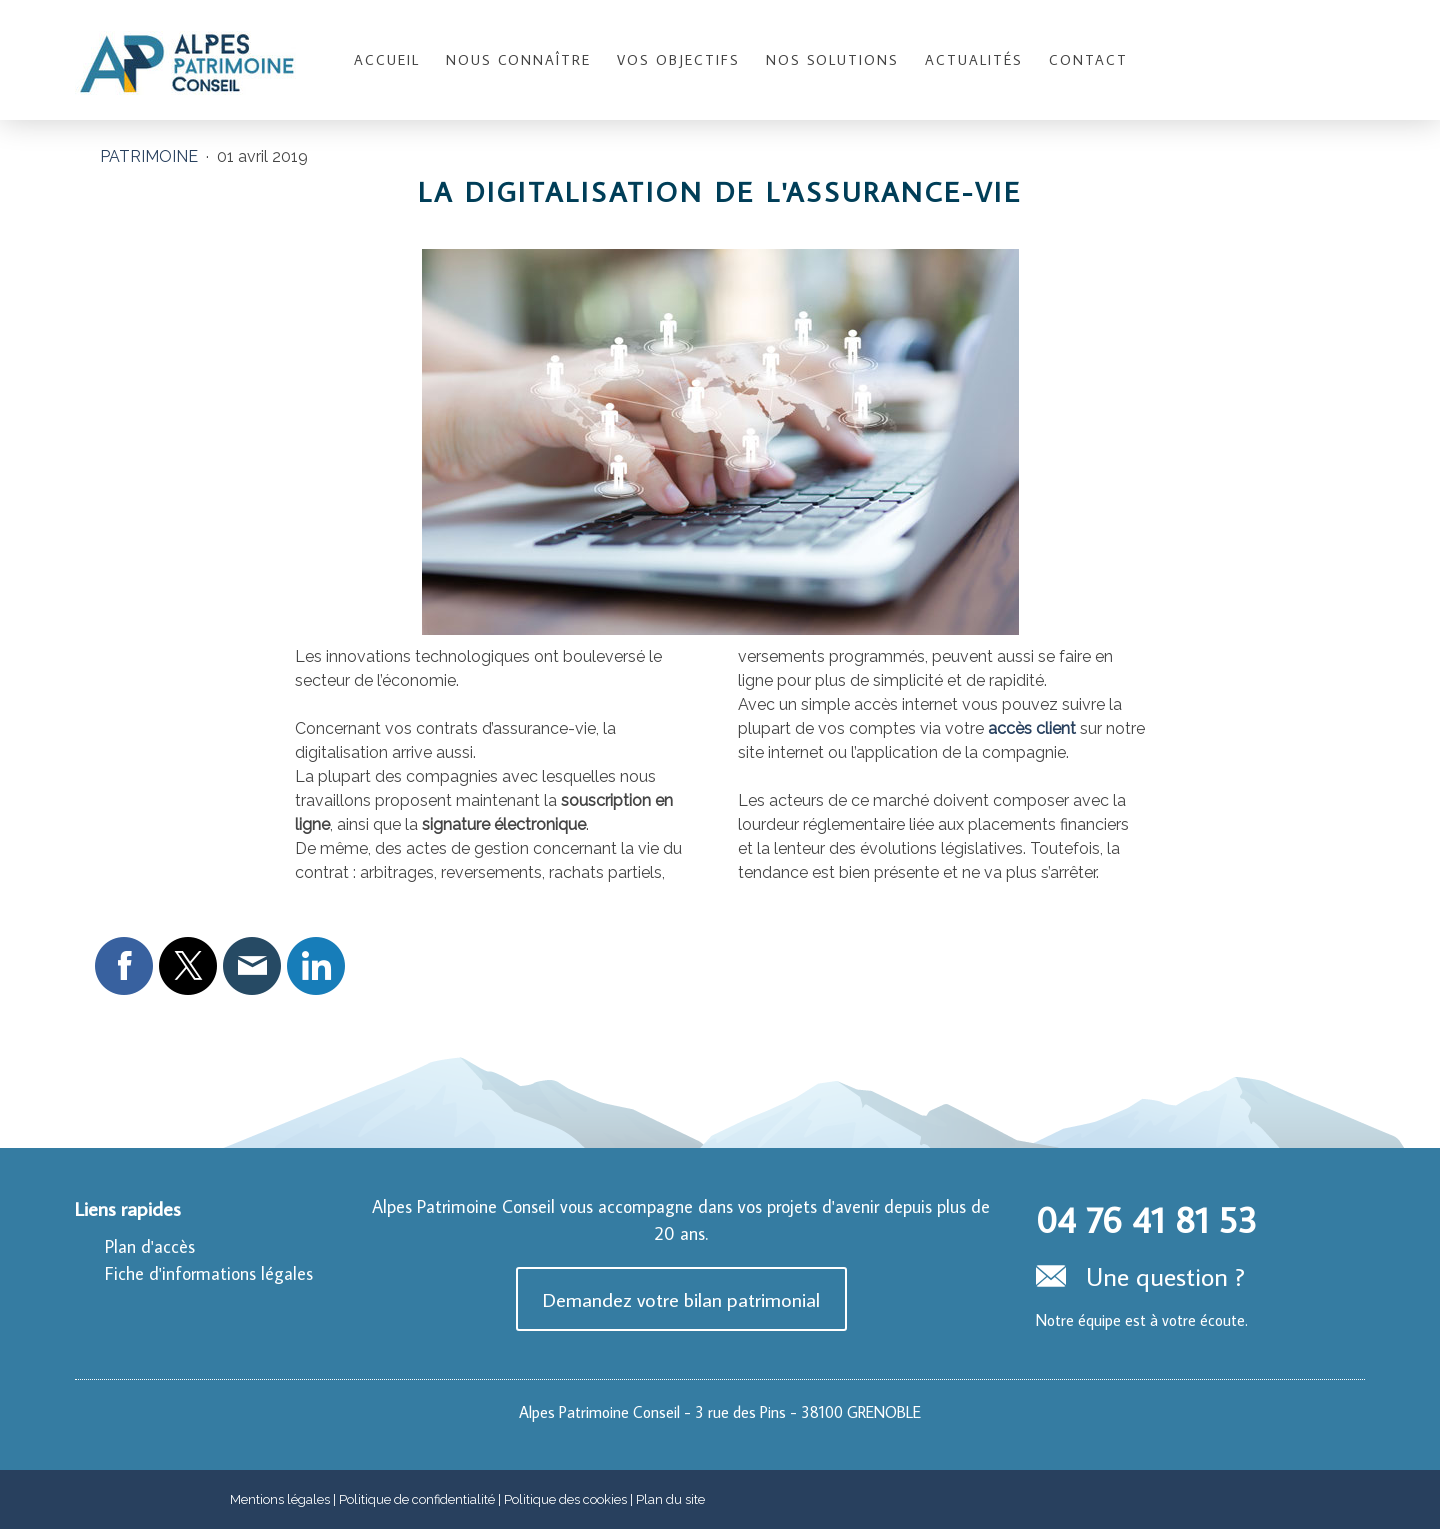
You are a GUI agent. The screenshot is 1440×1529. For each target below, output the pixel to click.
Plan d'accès (150, 1246)
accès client (1032, 728)
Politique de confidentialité (417, 1499)
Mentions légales (280, 1499)
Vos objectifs (678, 60)
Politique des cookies (565, 1499)
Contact (1088, 60)
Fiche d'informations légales (209, 1273)
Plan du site (670, 1499)
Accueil (387, 60)
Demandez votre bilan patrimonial (681, 1299)
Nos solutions (832, 60)
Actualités (974, 60)
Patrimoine (151, 156)
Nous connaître (518, 60)
